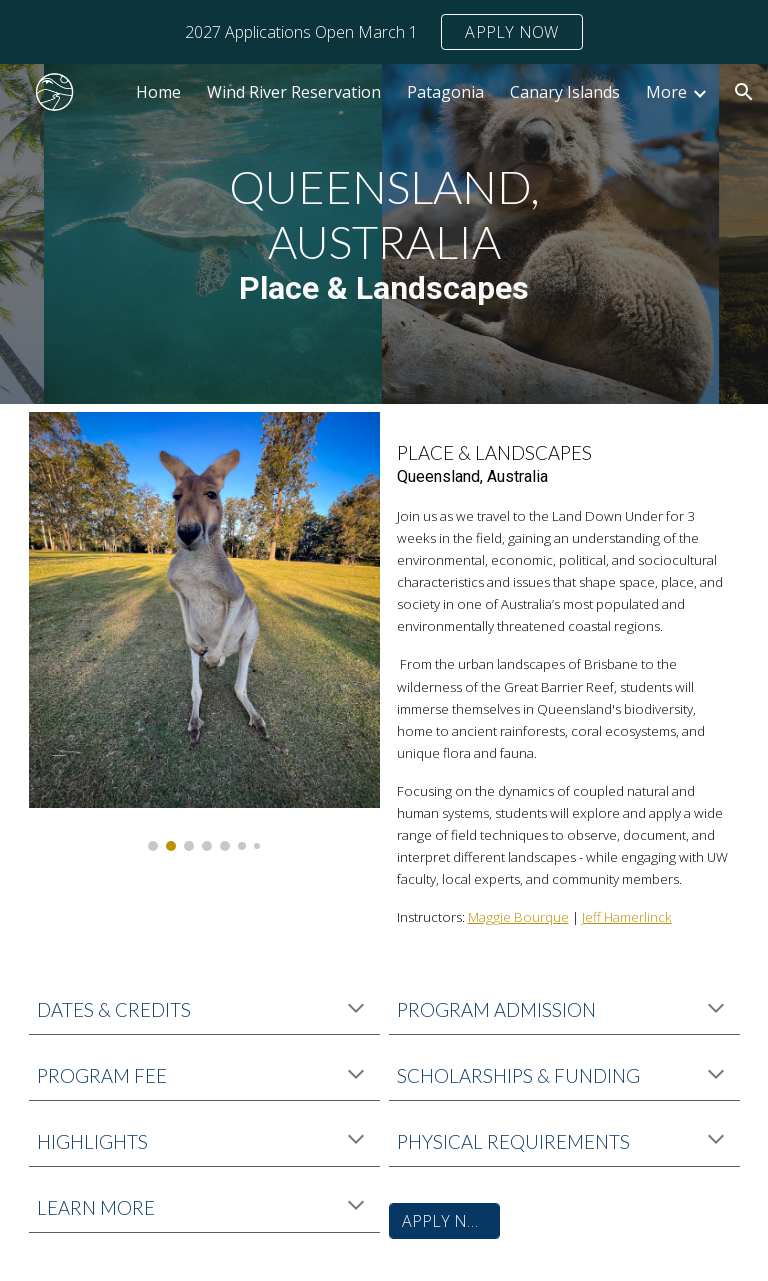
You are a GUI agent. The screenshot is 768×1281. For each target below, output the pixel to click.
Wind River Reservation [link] (294, 92)
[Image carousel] (204, 631)
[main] (384, 233)
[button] (744, 92)
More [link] (666, 92)
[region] (384, 32)
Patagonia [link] (445, 92)
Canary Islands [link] (565, 92)
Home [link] (158, 92)
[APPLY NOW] (444, 1221)
